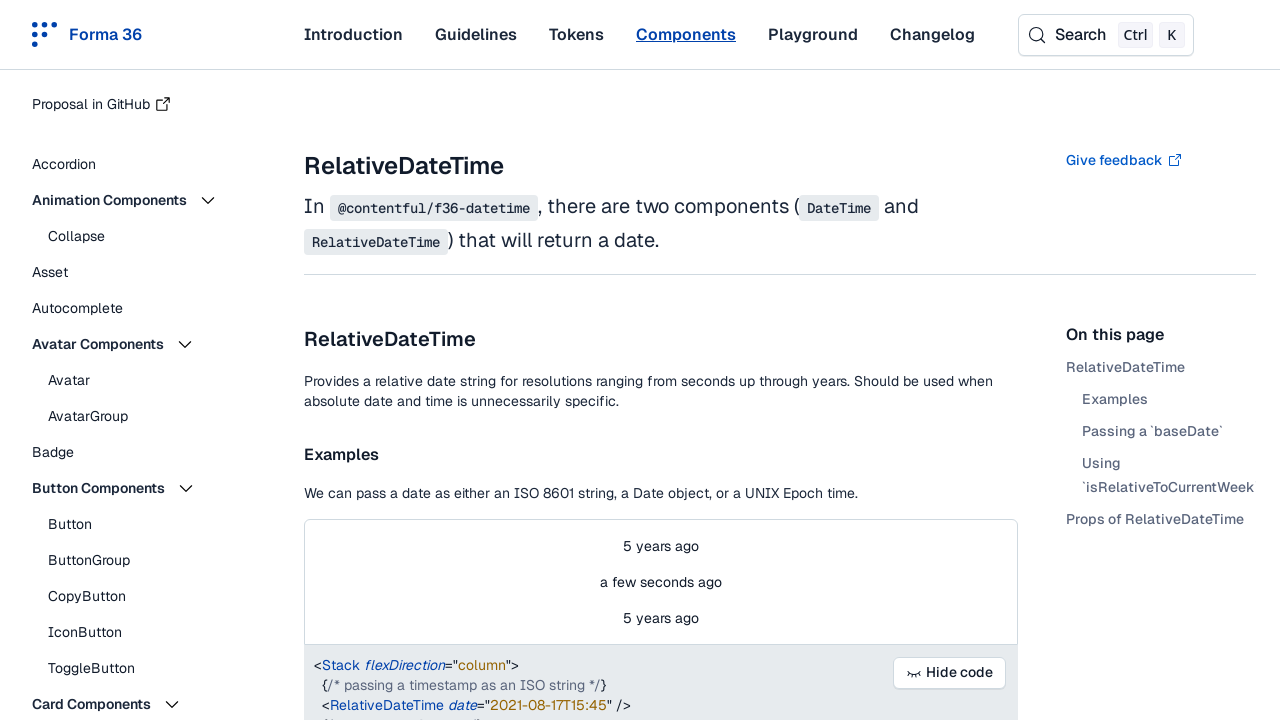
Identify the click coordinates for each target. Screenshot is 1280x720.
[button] (140, 200)
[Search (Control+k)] (1106, 35)
